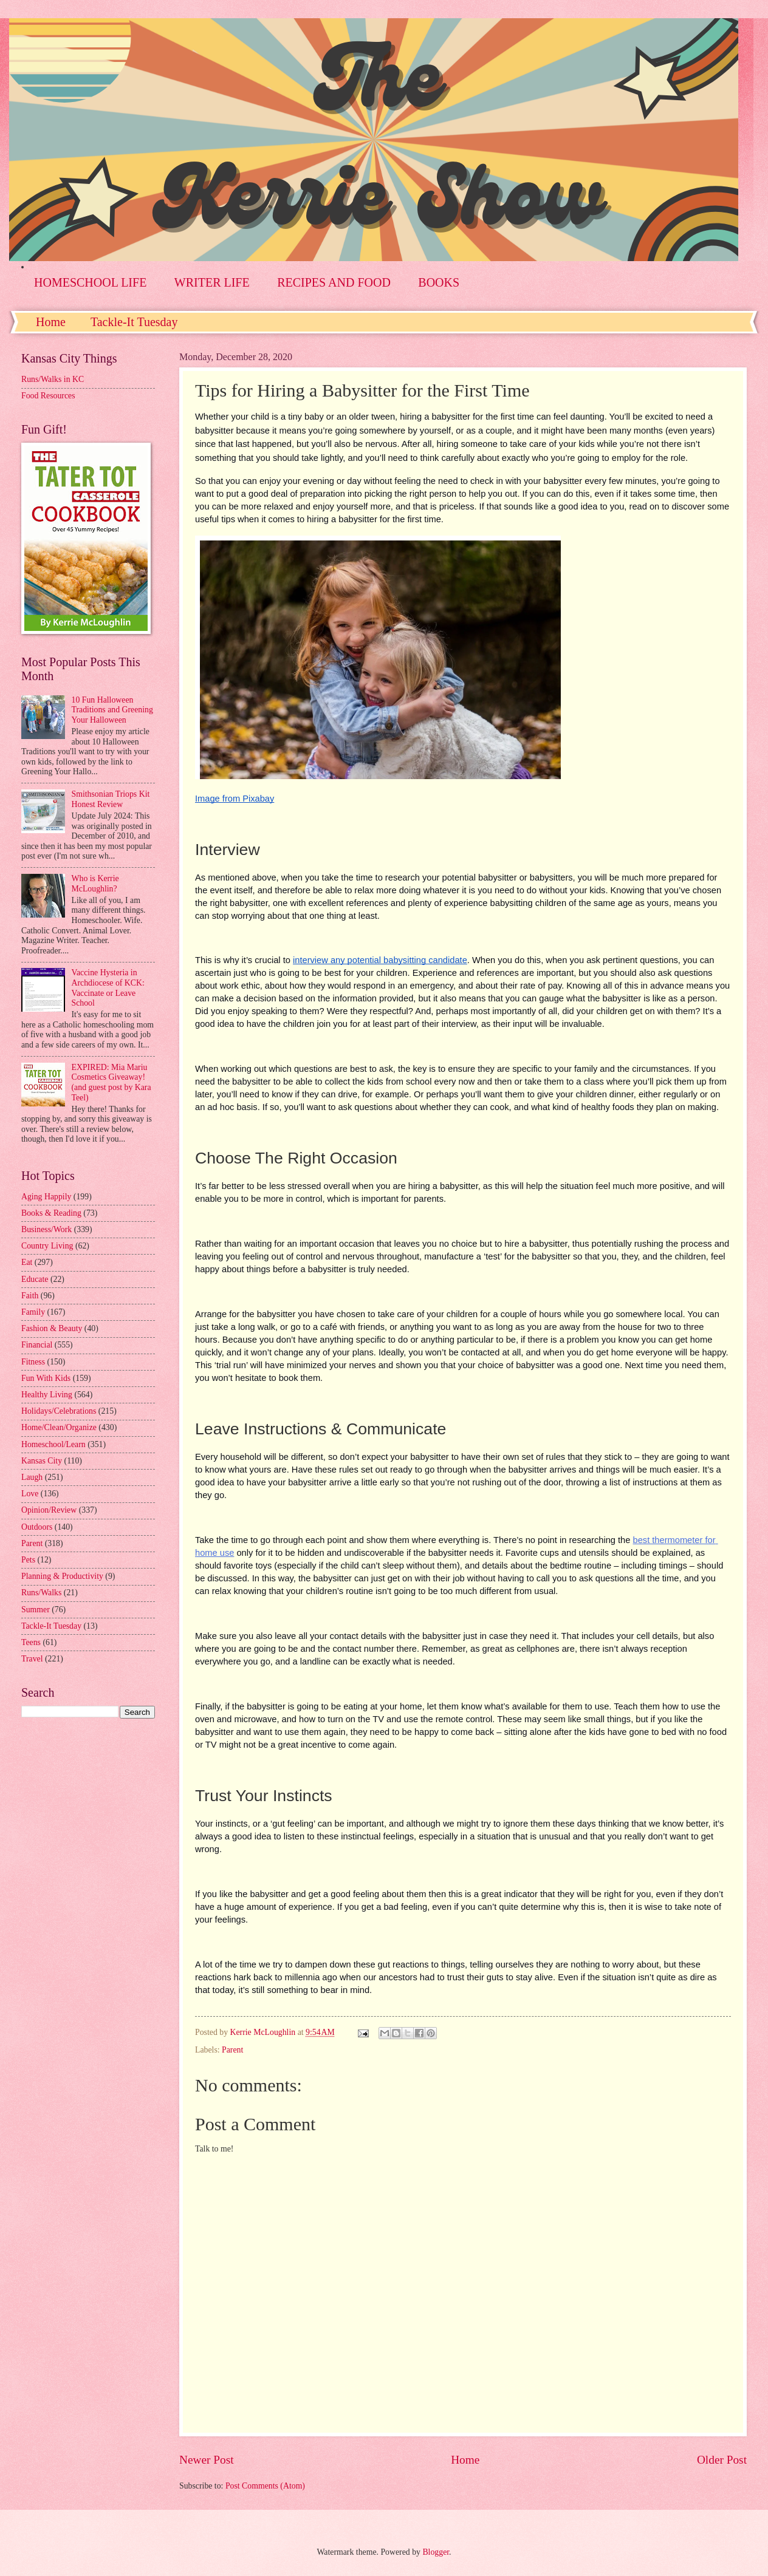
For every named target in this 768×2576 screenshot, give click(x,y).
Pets (28, 1559)
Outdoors (36, 1527)
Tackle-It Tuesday (134, 322)
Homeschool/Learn (53, 1444)
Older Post (722, 2459)
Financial (36, 1344)
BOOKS (438, 282)
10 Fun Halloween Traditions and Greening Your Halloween (112, 709)
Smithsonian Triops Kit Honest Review (111, 799)
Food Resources (48, 395)
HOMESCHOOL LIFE (90, 282)
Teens (31, 1642)
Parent (232, 2049)
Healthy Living (46, 1394)
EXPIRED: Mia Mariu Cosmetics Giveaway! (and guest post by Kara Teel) (111, 1082)
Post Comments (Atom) (265, 2485)
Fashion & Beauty (51, 1328)
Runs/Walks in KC (52, 379)
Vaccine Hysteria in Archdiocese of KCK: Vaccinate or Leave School (108, 987)
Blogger (435, 2552)
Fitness (33, 1361)
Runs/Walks (41, 1592)
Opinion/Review (49, 1510)
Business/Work (46, 1229)
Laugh (32, 1477)
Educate (34, 1279)
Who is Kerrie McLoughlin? (95, 883)
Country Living (47, 1245)
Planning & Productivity (62, 1576)
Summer (35, 1609)
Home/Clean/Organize (59, 1427)
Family (33, 1312)
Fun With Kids (45, 1378)
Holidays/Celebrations (58, 1411)
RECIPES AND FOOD (334, 282)
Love (29, 1493)
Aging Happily (46, 1196)
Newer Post (206, 2459)
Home (51, 322)
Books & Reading (51, 1213)
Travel (32, 1658)
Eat (26, 1262)
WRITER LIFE (212, 282)
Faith (29, 1295)
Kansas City (41, 1460)
